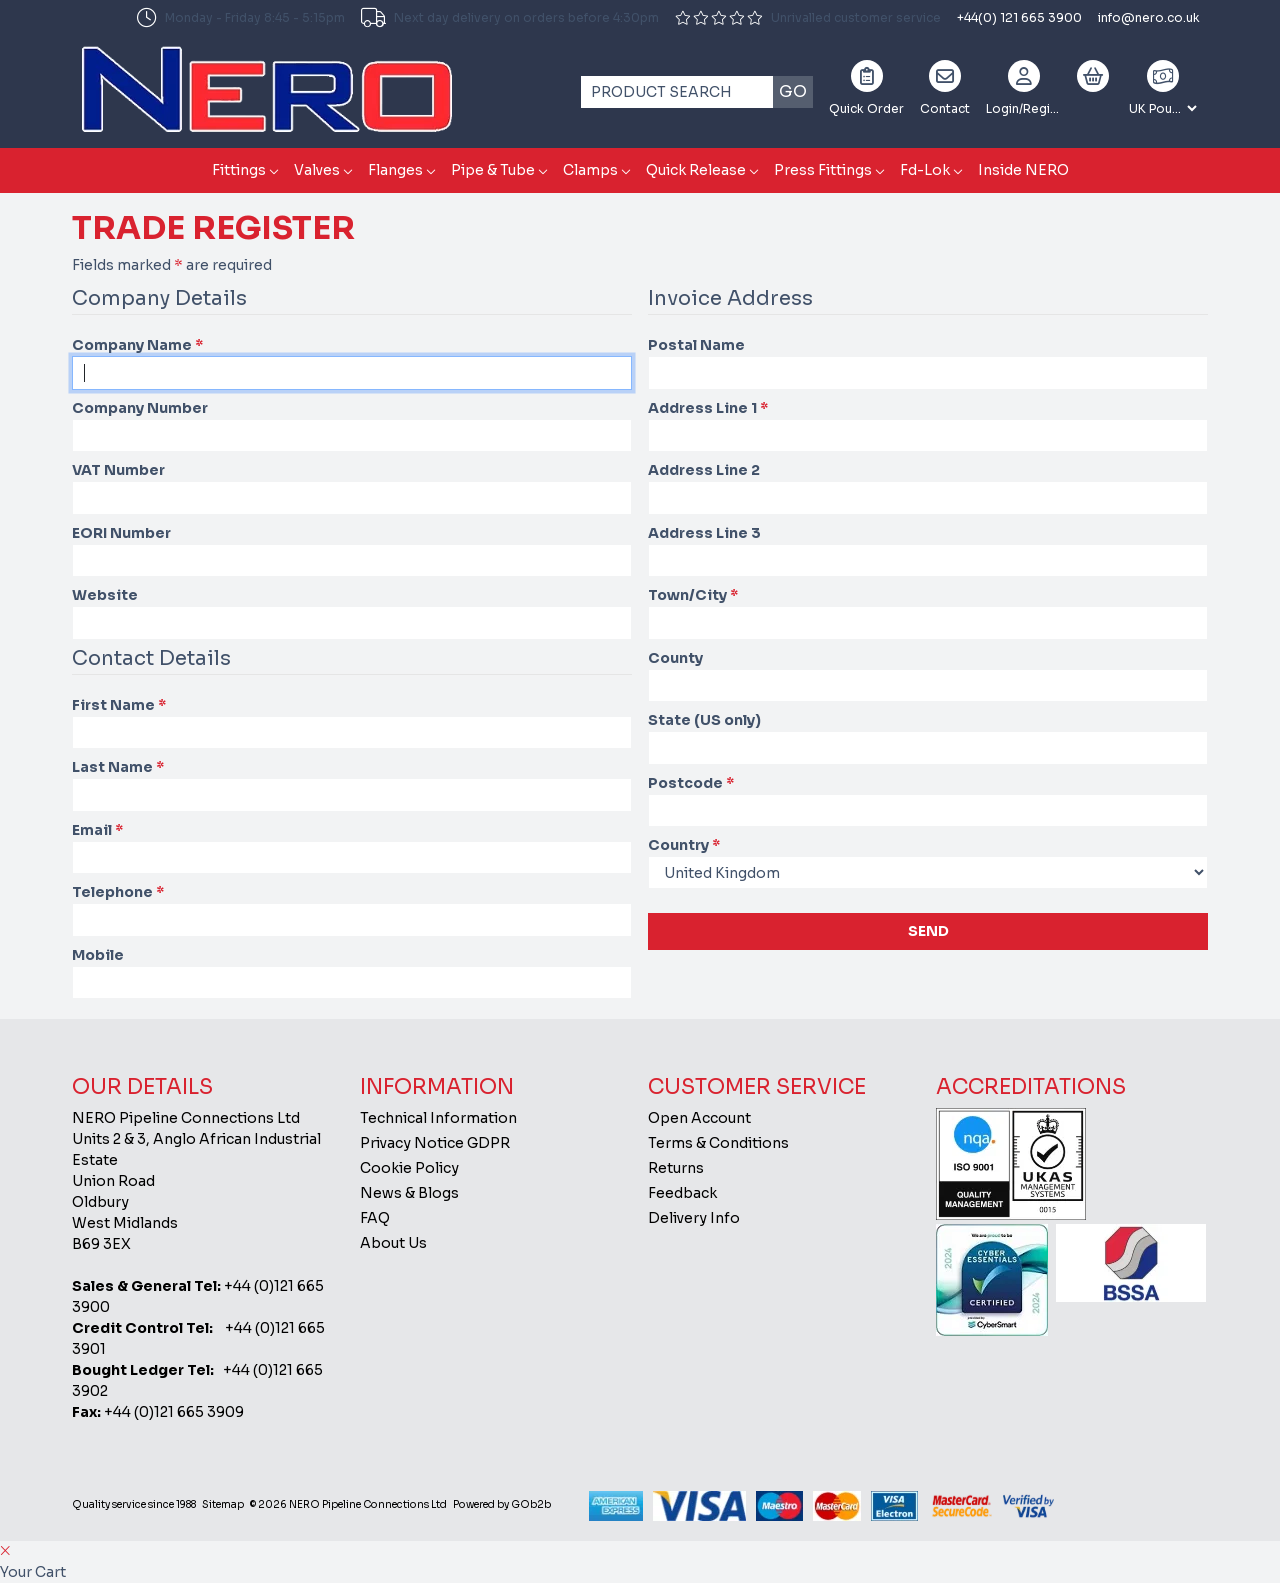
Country (684, 845)
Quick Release (696, 170)
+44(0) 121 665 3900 (1019, 17)
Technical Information (438, 1118)
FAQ (375, 1218)
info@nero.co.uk (1149, 17)
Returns (676, 1168)
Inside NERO (1023, 170)
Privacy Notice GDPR (435, 1143)
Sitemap (223, 1504)
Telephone (118, 892)
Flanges (395, 170)
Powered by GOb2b (502, 1504)
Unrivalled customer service (808, 17)
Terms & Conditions (718, 1143)
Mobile (98, 955)
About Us (393, 1243)
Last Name (118, 767)
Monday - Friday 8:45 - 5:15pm (241, 18)
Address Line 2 (704, 470)
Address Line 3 (704, 533)
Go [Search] (793, 91)
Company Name (137, 345)
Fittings (239, 170)
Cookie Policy (409, 1168)
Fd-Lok (925, 170)
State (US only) (704, 720)
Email (97, 830)
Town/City (693, 595)
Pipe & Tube (493, 170)
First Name (119, 705)
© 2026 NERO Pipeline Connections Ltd (348, 1504)
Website (105, 595)
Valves (317, 170)
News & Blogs (409, 1193)
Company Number (140, 408)
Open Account (699, 1118)
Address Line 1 (708, 408)
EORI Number (121, 533)
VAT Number (118, 470)
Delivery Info (694, 1218)
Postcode (691, 783)
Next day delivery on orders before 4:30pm (510, 18)
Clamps (590, 170)
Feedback (682, 1193)
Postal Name (696, 345)
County (675, 658)
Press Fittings (823, 170)
